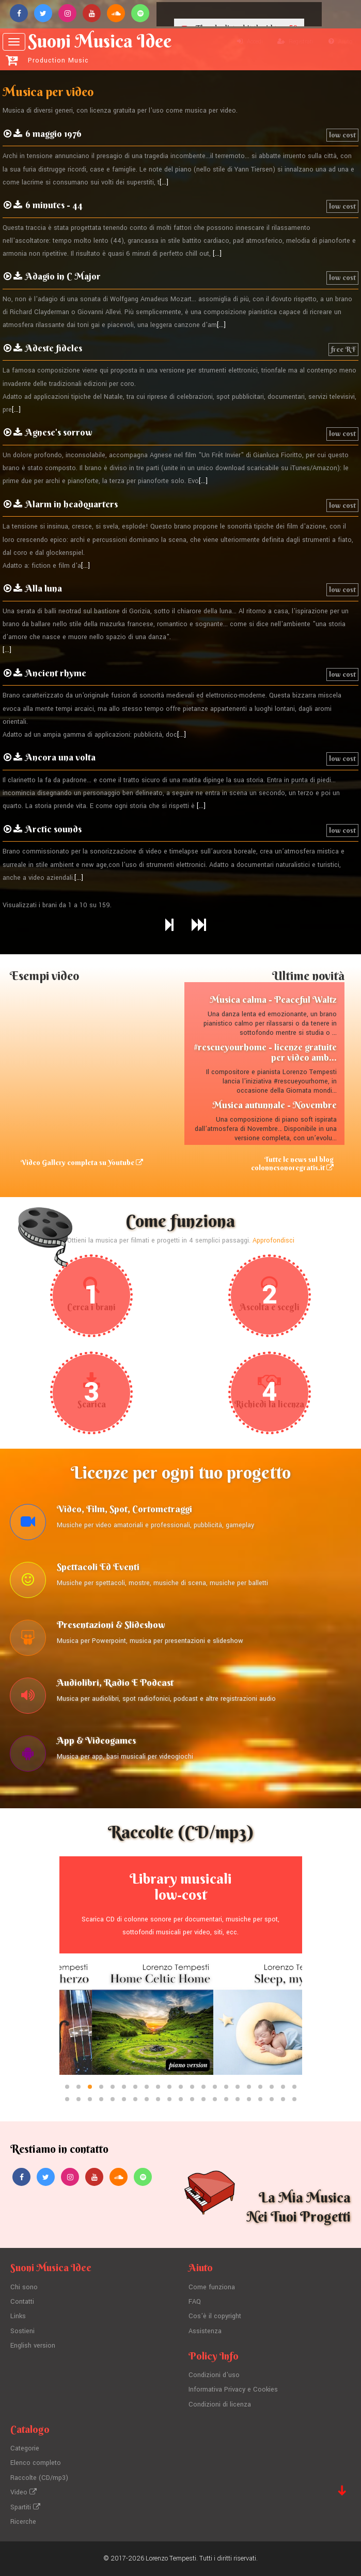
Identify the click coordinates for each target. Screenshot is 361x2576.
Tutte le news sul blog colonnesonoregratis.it (292, 1163)
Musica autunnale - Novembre (274, 1105)
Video (23, 2492)
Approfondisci (273, 1240)
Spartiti (25, 2507)
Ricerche (23, 2521)
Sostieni (22, 2331)
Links (18, 2316)
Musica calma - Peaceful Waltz (273, 999)
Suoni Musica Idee (100, 47)
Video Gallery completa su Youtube (82, 1162)
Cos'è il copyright (215, 2316)
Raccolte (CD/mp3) (39, 2477)
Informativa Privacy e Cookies (233, 2389)
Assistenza (205, 2331)
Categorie (24, 2448)
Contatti (22, 2301)
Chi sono (24, 2287)
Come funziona (212, 2287)
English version (32, 2345)
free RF (343, 349)
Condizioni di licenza (220, 2404)
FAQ (195, 2301)
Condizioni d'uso (214, 2375)
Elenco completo (35, 2463)
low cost (342, 134)
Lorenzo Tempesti (171, 2558)
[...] (164, 182)
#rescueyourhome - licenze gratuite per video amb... (265, 1052)
